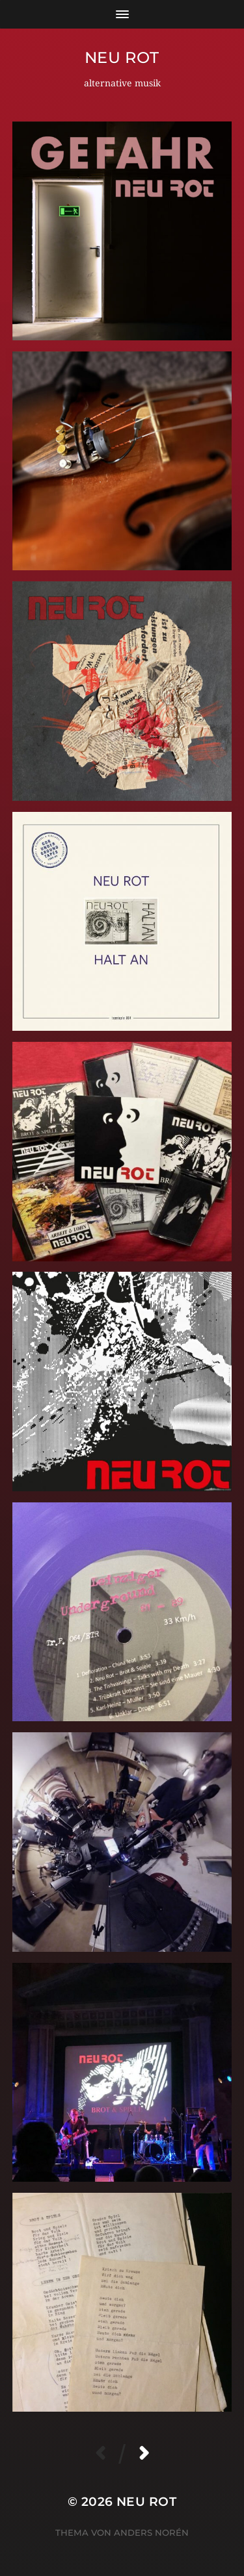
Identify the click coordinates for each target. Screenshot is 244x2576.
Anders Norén (151, 2532)
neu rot (122, 57)
